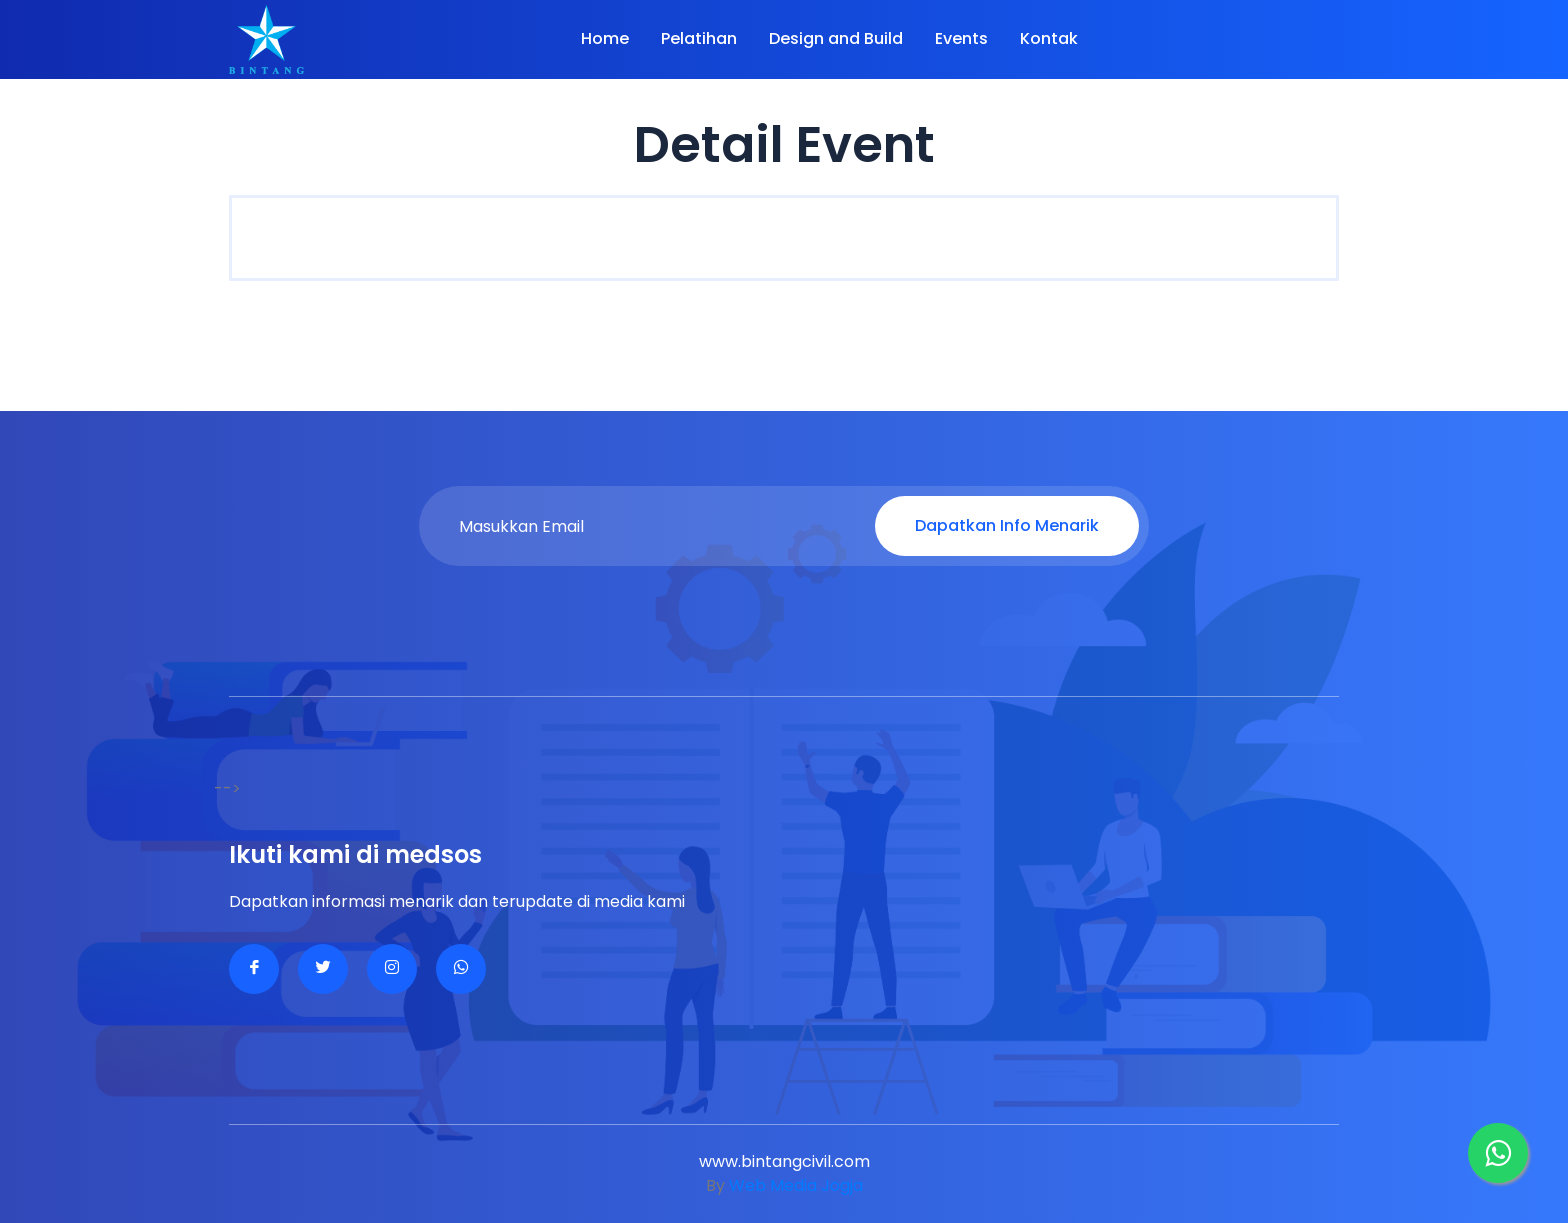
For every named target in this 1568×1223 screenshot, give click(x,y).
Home (605, 38)
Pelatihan (699, 38)
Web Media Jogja (796, 1185)
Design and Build (836, 38)
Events (961, 38)
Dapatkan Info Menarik (1007, 525)
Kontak (1049, 38)
